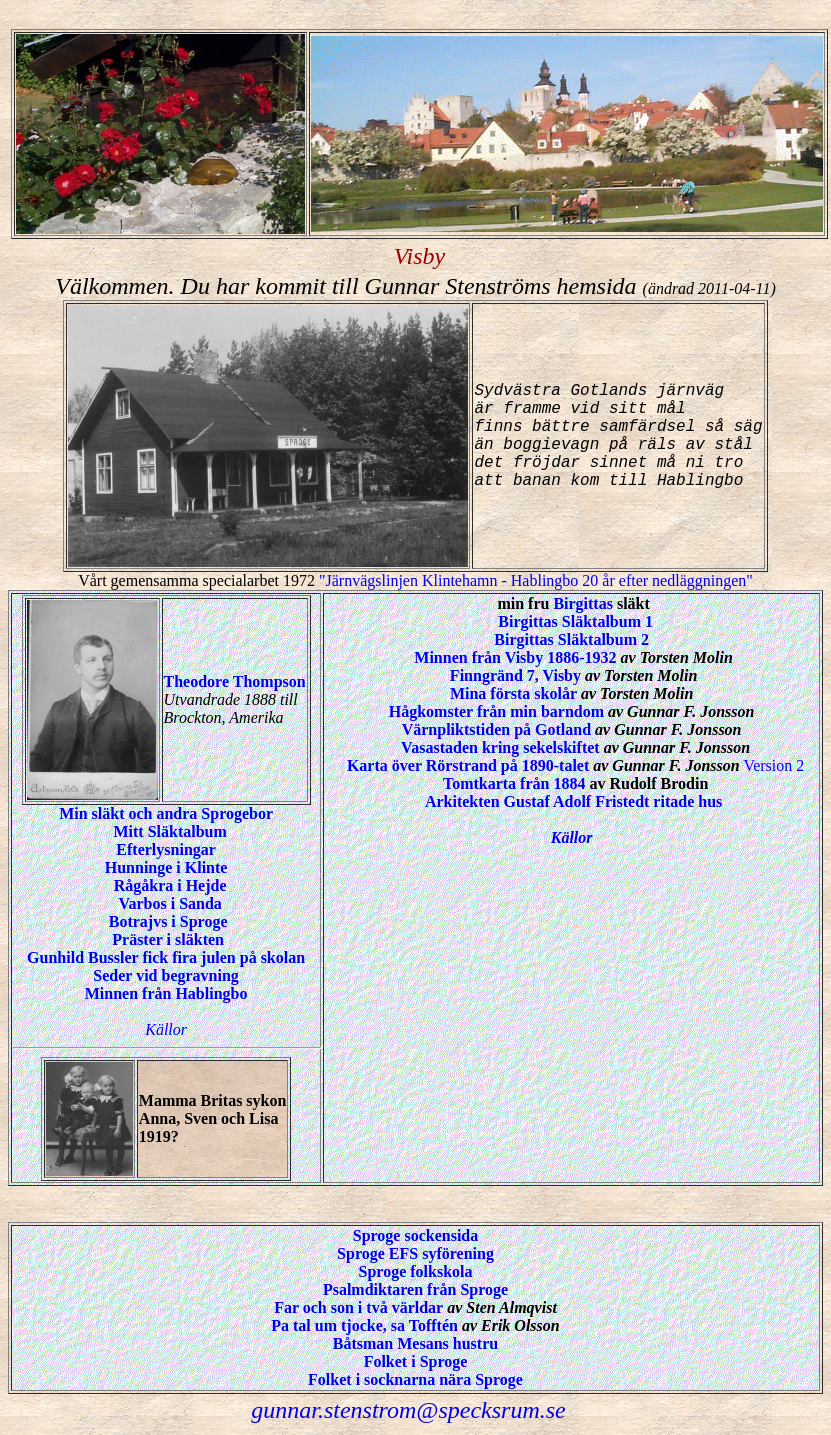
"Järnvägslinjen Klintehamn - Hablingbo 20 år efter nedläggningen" (536, 580)
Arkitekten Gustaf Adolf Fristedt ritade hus (573, 801)
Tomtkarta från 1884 (514, 783)
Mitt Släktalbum (169, 831)
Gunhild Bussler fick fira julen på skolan (166, 957)
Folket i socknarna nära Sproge (415, 1379)
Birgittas (583, 603)
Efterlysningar (166, 849)
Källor (166, 1029)
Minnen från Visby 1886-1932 (515, 657)
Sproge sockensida (416, 1235)
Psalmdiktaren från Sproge (415, 1289)
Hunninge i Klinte (166, 867)
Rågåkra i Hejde (170, 885)
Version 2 (773, 765)
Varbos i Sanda (169, 903)
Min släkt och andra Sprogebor (166, 813)
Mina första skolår (513, 693)
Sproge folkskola (416, 1271)
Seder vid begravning (166, 975)
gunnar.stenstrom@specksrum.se (408, 1410)
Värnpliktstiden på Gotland (496, 729)
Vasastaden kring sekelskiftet (500, 747)
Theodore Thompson (235, 681)
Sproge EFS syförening (415, 1253)
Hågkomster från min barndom (496, 711)
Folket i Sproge (416, 1361)
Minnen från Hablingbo (166, 993)
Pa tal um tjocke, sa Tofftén (364, 1325)
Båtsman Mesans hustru (415, 1343)
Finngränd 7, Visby (515, 675)
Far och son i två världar (358, 1307)
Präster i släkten (168, 939)
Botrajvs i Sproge (168, 921)
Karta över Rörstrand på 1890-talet (468, 765)
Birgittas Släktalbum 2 (571, 639)
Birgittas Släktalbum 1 (575, 621)
